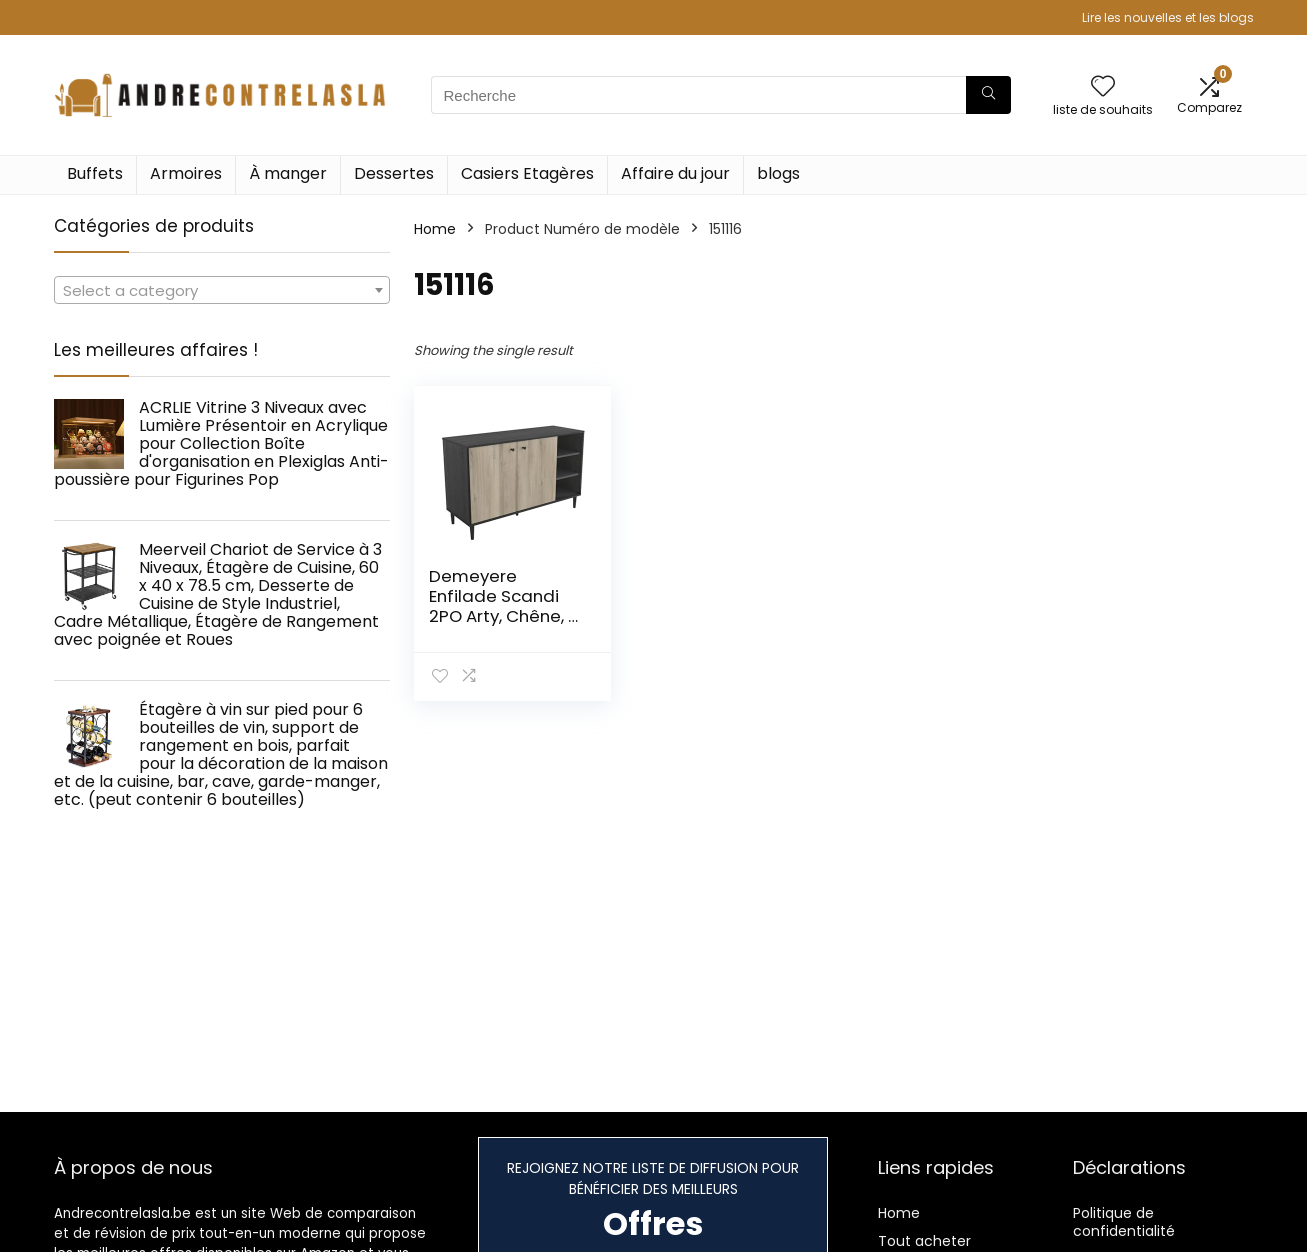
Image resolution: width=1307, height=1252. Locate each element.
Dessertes (394, 173)
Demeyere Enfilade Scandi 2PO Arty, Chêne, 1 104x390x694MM (501, 606)
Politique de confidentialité (1124, 1222)
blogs (778, 173)
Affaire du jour (675, 173)
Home (435, 229)
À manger (288, 173)
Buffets (95, 173)
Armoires (186, 173)
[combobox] (222, 290)
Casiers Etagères (527, 173)
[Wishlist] (1103, 87)
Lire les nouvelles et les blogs (1168, 17)
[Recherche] (988, 95)
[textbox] (222, 291)
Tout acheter (924, 1241)
